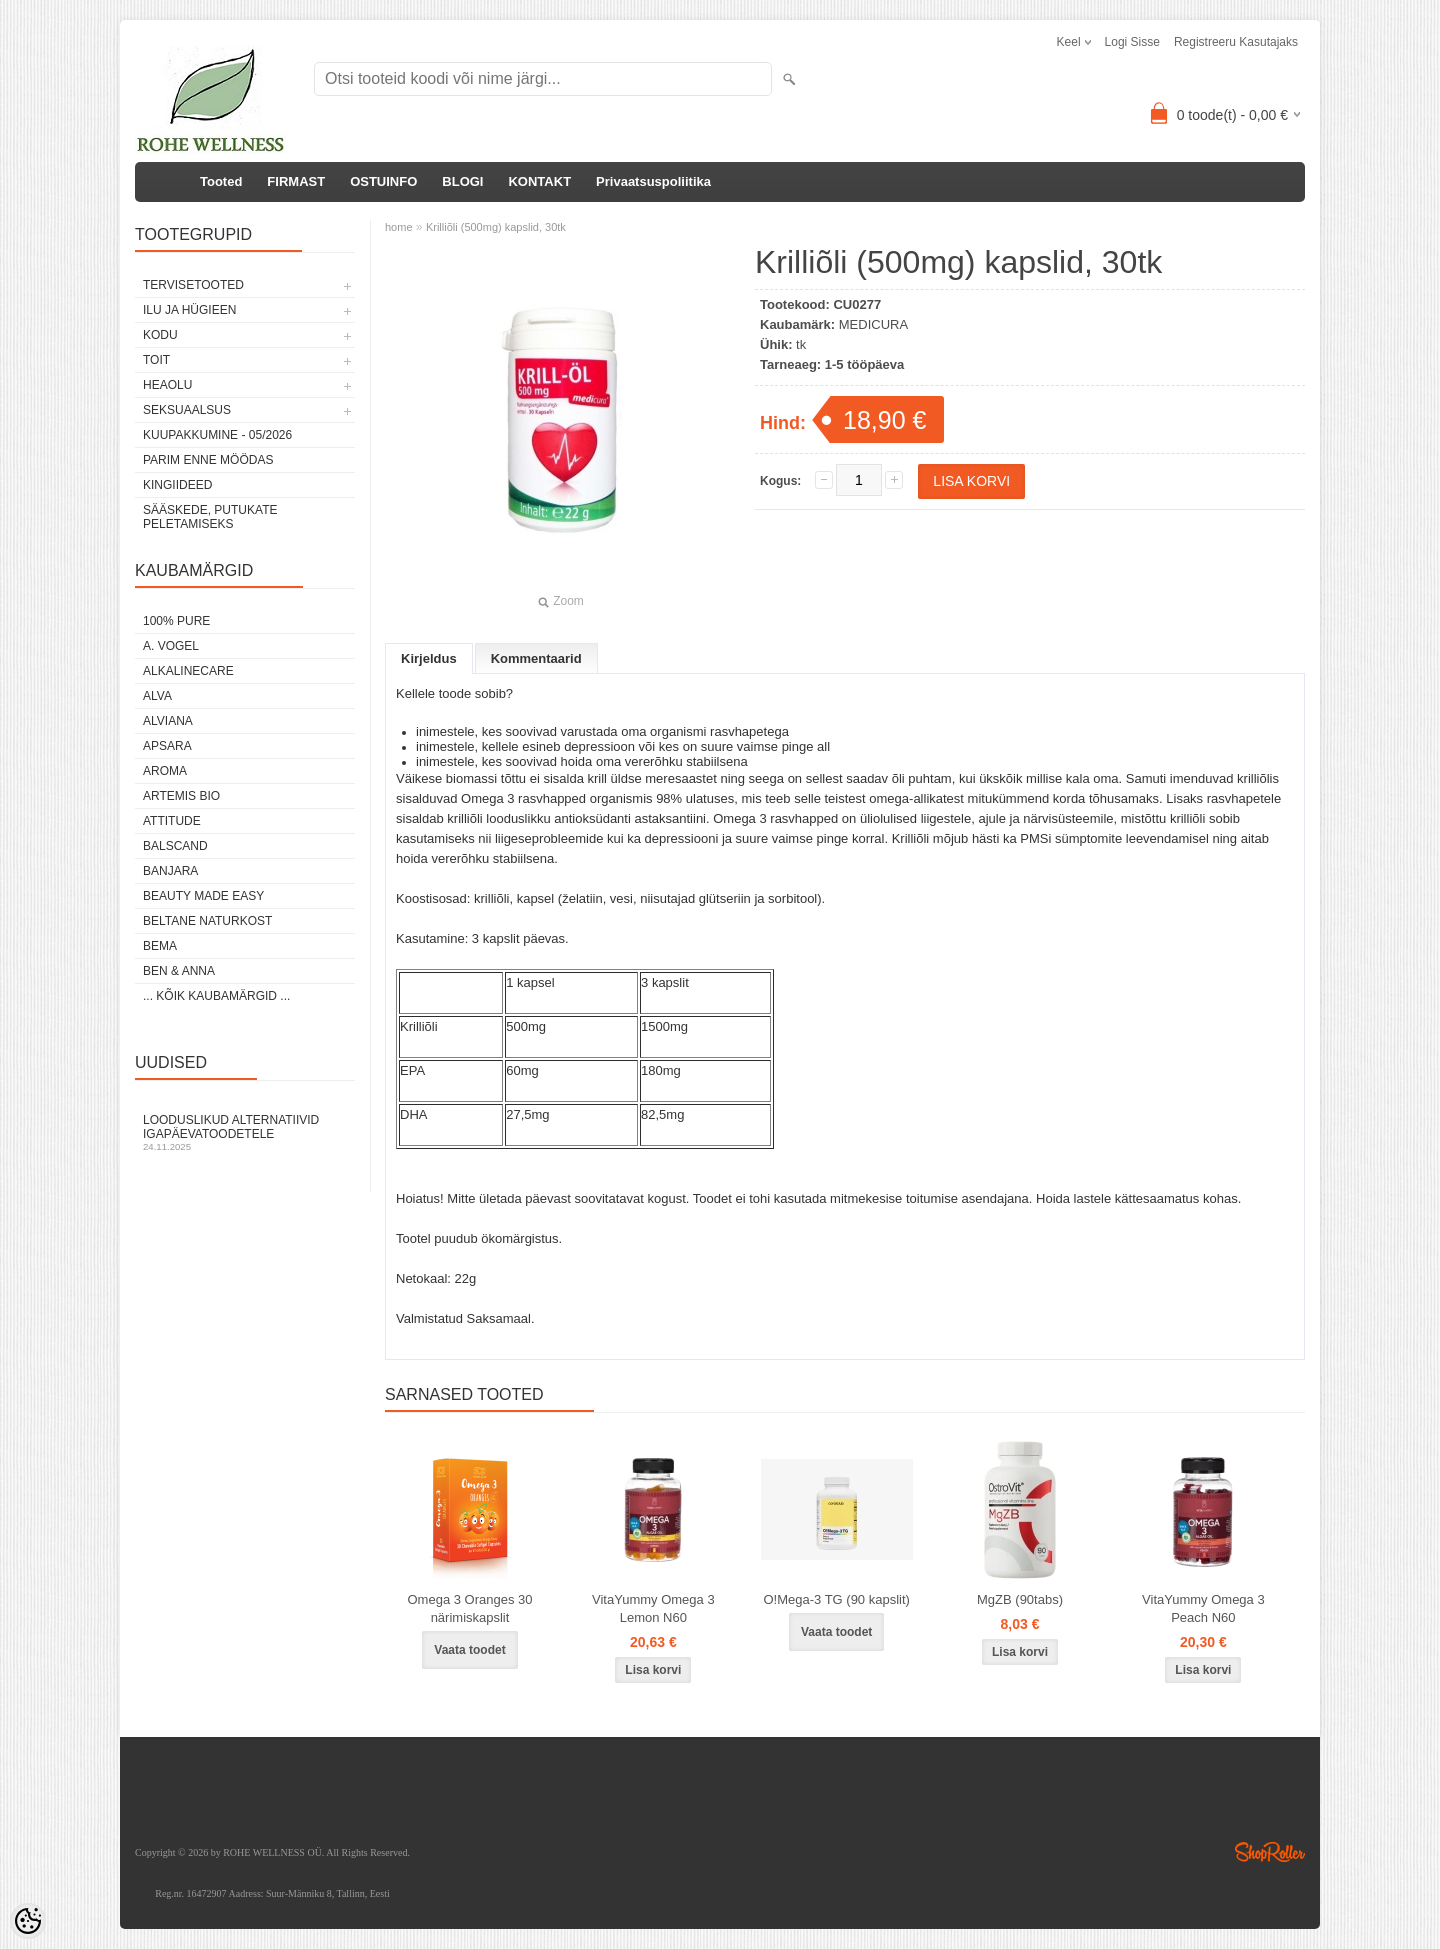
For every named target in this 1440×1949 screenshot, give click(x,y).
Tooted (221, 181)
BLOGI (462, 181)
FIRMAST (296, 181)
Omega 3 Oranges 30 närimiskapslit (469, 1608)
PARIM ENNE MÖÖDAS (208, 460)
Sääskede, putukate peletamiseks (210, 517)
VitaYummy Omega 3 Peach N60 (1203, 1608)
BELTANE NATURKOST (207, 921)
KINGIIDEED (177, 485)
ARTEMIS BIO (181, 796)
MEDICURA (873, 324)
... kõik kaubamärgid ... (216, 996)
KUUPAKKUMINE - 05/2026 (217, 435)
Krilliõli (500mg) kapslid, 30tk (496, 227)
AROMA (165, 771)
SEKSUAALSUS (187, 410)
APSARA (167, 746)
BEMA (160, 946)
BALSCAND (175, 846)
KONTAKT (539, 181)
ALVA (157, 696)
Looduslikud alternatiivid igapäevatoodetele (245, 1132)
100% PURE (176, 621)
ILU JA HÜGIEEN (189, 310)
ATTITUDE (172, 821)
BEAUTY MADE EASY (203, 896)
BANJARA (170, 871)
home (399, 227)
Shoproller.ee (1270, 1852)
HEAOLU (167, 385)
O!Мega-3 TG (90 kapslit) (836, 1599)
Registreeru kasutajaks (1236, 42)
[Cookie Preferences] (28, 1921)
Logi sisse (1132, 42)
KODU (160, 335)
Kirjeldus (429, 658)
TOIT (156, 360)
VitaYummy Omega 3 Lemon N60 (653, 1608)
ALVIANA (168, 721)
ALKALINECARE (188, 671)
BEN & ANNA (179, 971)
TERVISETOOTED (193, 285)
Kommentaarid (536, 658)
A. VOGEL (171, 646)
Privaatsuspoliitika (653, 181)
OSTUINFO (383, 181)
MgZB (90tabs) (1020, 1599)
